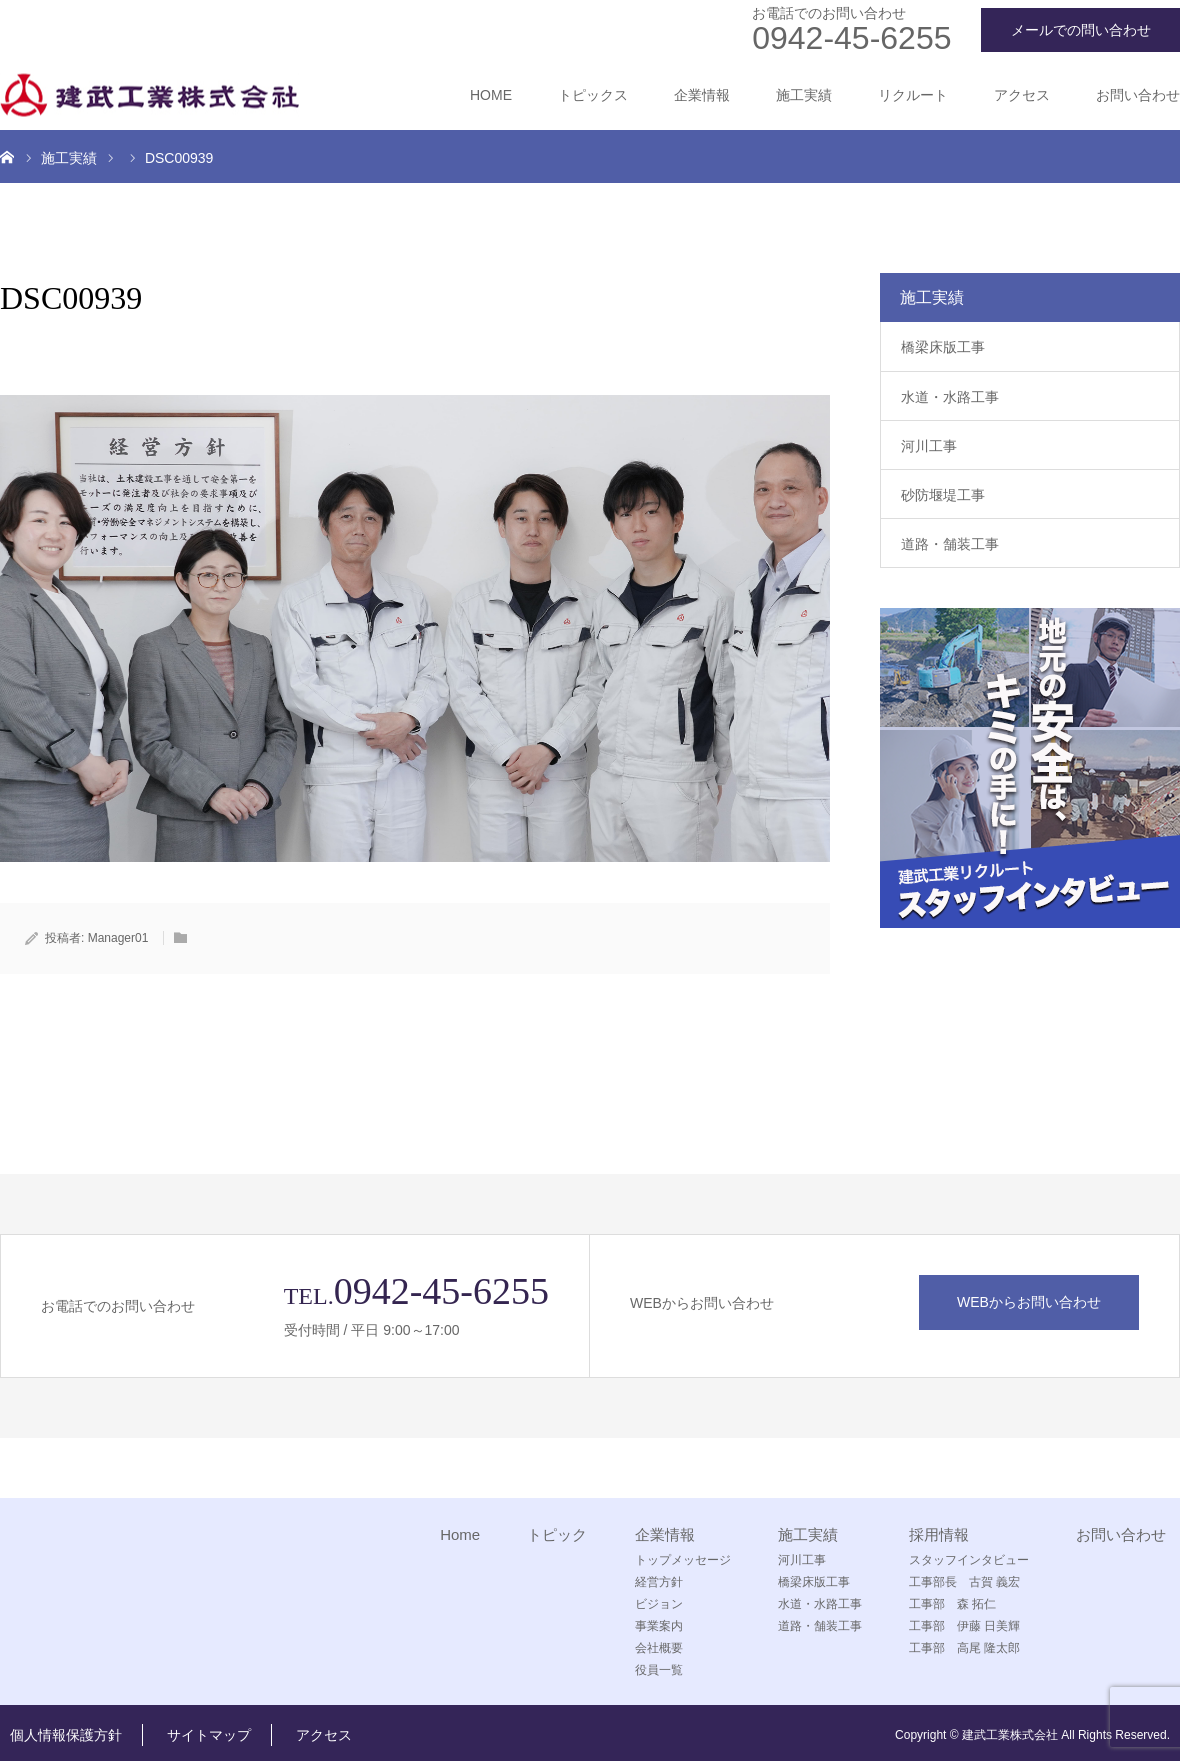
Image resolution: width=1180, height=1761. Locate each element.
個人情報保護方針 (66, 1735)
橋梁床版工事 (943, 347)
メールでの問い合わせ (1081, 30)
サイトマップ (209, 1735)
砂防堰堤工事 (943, 495)
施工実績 (804, 95)
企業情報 (702, 95)
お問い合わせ (1138, 95)
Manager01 (118, 938)
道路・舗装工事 (950, 544)
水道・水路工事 (950, 397)
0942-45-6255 (851, 38)
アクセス (1022, 95)
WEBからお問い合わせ (1029, 1302)
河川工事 (929, 446)
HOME (491, 95)
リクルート (913, 95)
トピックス (593, 95)
